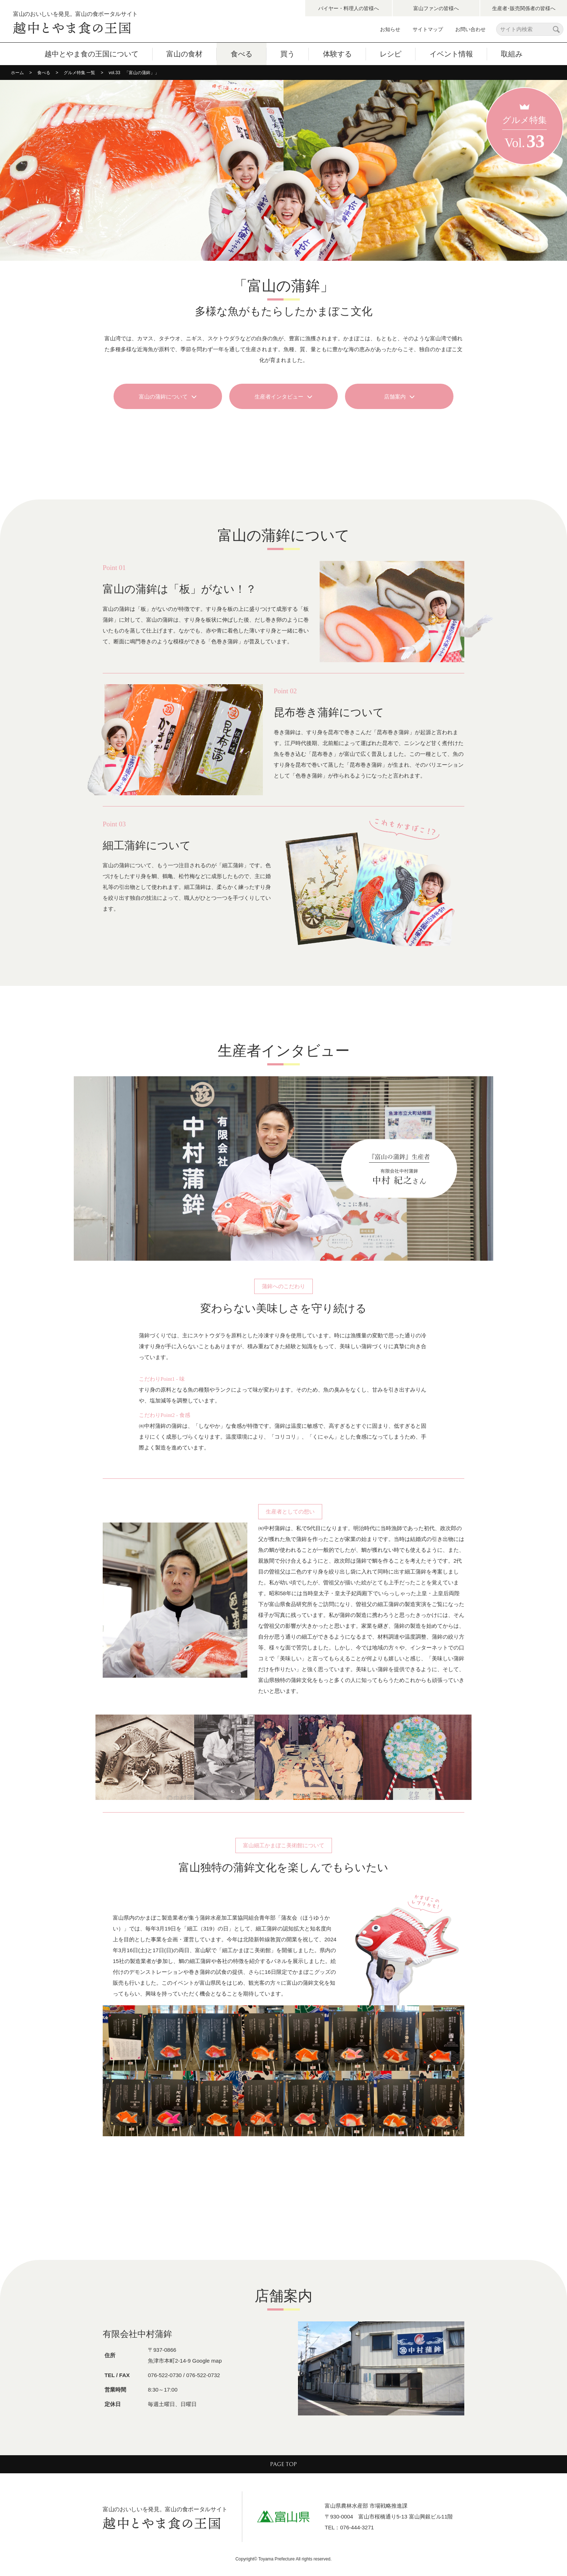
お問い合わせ (470, 29)
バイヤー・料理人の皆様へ (348, 8)
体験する (337, 54)
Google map (207, 2361)
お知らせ (390, 29)
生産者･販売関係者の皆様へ (523, 8)
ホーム (17, 72)
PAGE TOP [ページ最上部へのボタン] (283, 2464)
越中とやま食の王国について (91, 54)
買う (287, 54)
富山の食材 (184, 54)
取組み (512, 54)
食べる (241, 54)
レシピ (390, 54)
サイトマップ (428, 29)
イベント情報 (451, 54)
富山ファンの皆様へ (436, 8)
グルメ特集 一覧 (79, 72)
